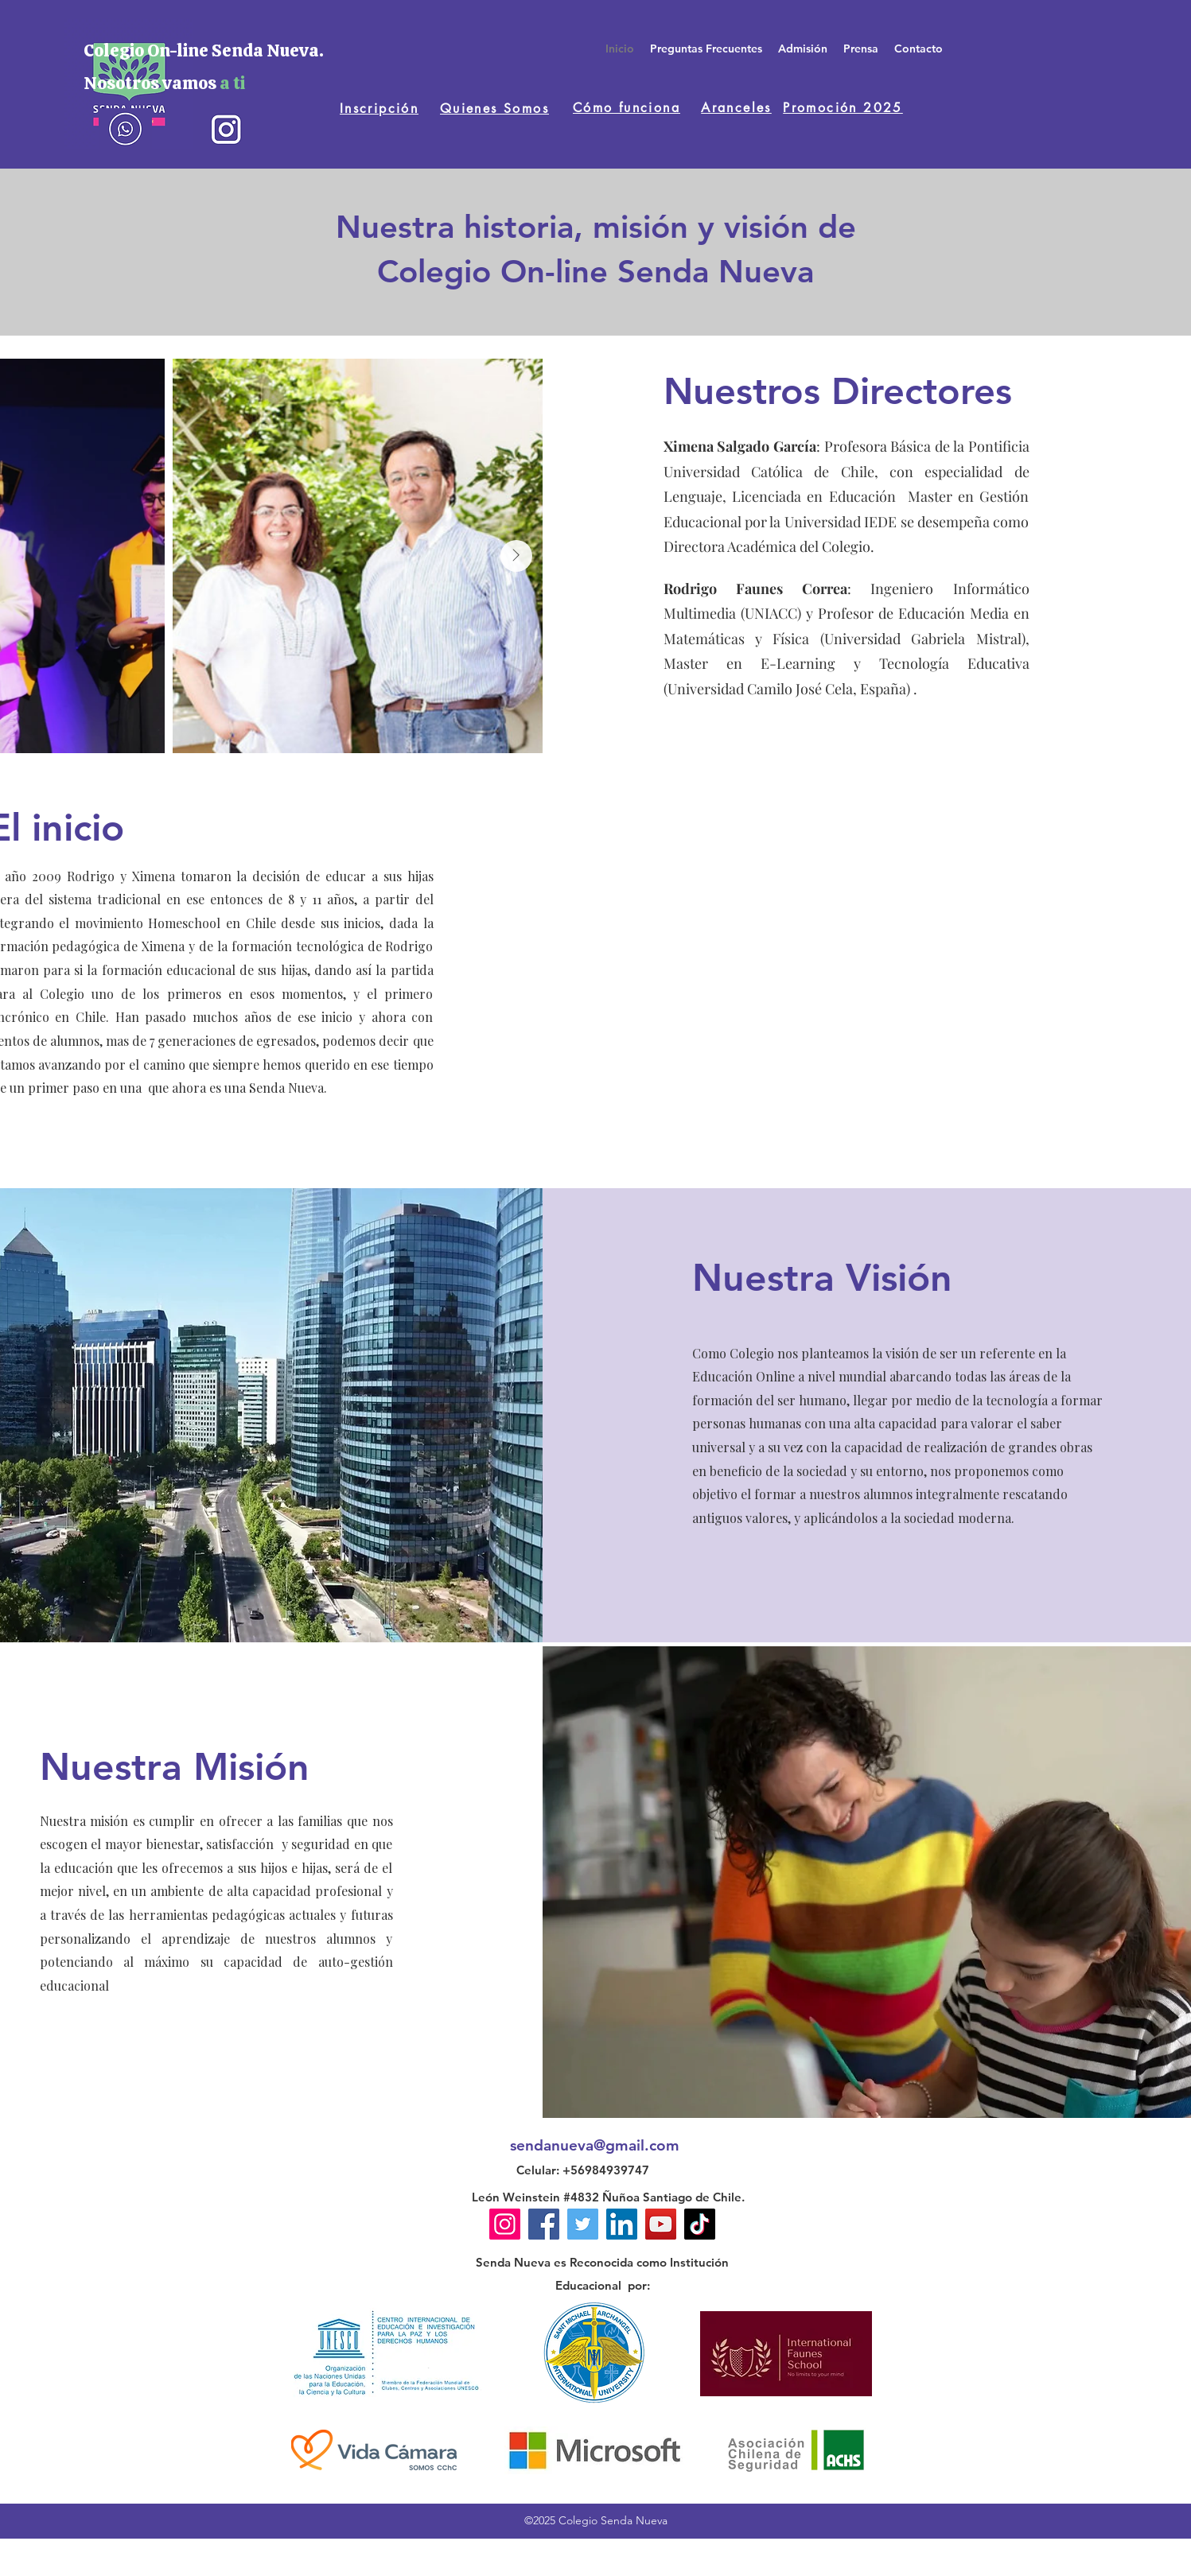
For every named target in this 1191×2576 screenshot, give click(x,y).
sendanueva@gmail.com (594, 2145)
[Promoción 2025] (843, 108)
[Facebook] (543, 2224)
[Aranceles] (736, 108)
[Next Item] (516, 556)
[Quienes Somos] (494, 108)
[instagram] (225, 129)
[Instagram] (504, 2224)
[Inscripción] (379, 108)
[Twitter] (582, 2224)
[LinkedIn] (621, 2224)
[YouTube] (660, 2224)
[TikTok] (699, 2224)
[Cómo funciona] (626, 108)
